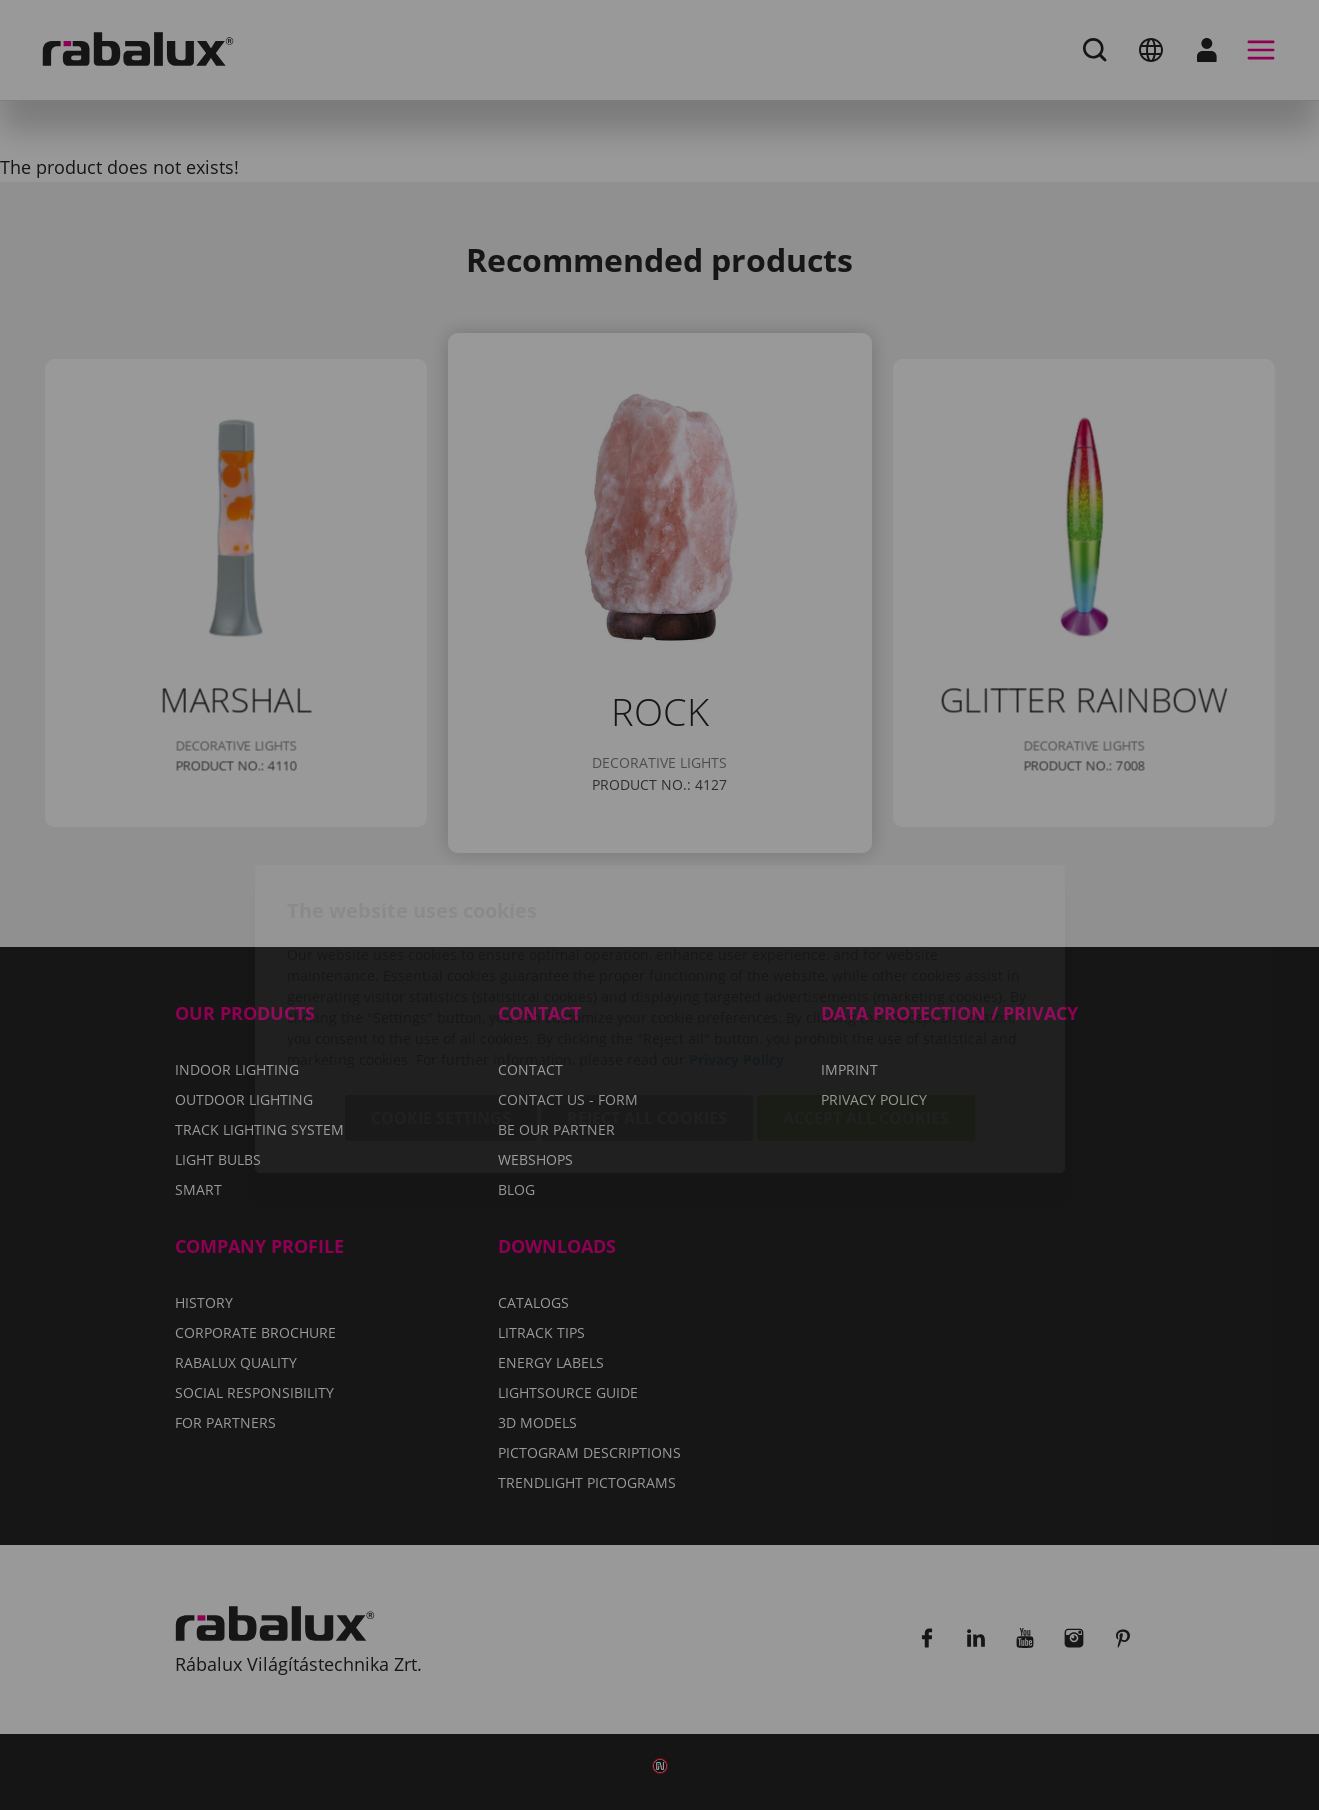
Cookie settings (441, 1004)
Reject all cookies (647, 1004)
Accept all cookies (866, 1004)
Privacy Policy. (738, 945)
